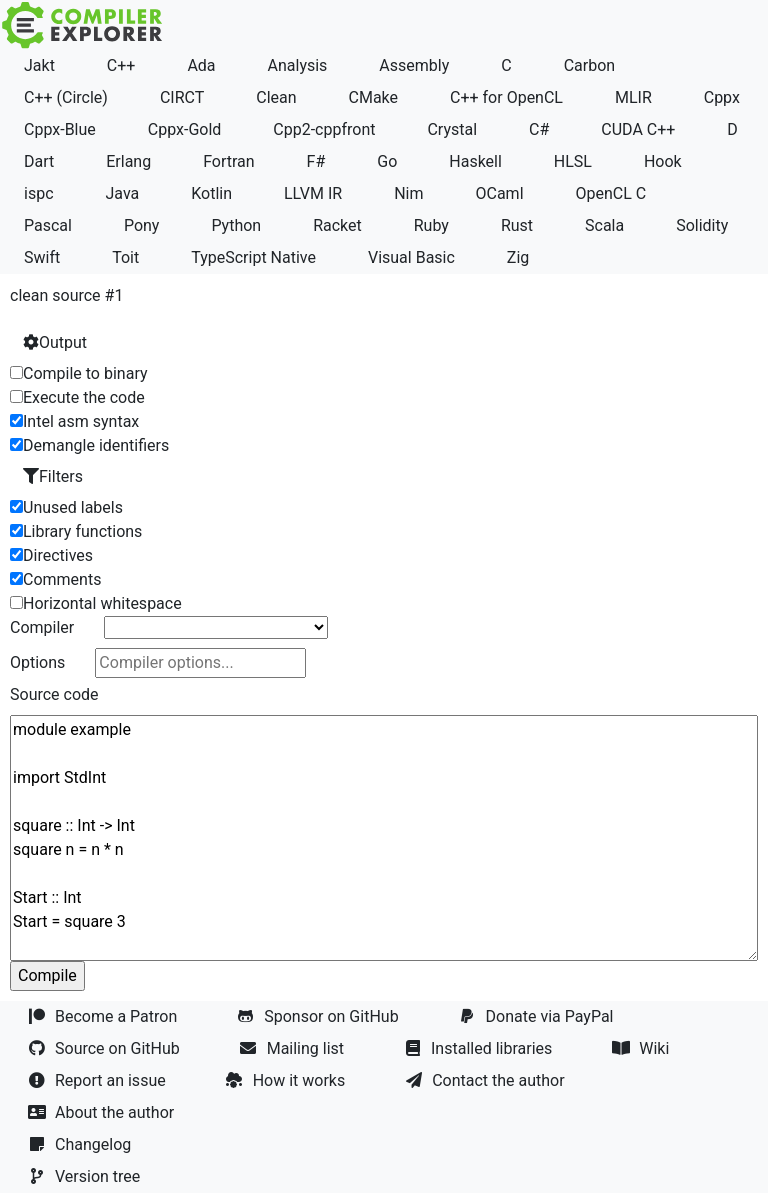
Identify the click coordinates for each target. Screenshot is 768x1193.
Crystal (452, 129)
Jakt (39, 65)
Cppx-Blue (60, 129)
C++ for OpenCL (506, 97)
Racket (337, 225)
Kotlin (211, 193)
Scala (604, 225)
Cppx (722, 97)
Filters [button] (53, 476)
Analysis (298, 65)
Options (37, 662)
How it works (288, 1080)
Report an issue (99, 1080)
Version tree (86, 1176)
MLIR (633, 97)
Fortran (229, 161)
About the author (103, 1112)
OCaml (499, 193)
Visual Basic (411, 257)
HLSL (573, 161)
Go (387, 161)
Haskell (475, 161)
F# (316, 161)
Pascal (48, 225)
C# (539, 129)
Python (236, 225)
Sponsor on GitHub (319, 1016)
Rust (517, 225)
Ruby (431, 225)
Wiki (642, 1048)
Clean (276, 97)
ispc (39, 193)
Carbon (589, 65)
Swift (42, 257)
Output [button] (55, 342)
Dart (39, 161)
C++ (121, 65)
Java (122, 193)
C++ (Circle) (66, 97)
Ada (201, 65)
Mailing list (294, 1048)
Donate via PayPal (538, 1016)
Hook (663, 161)
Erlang (128, 161)
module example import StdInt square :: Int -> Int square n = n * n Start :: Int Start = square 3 (384, 838)
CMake (374, 97)
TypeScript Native (253, 257)
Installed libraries (480, 1048)
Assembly (414, 65)
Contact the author (486, 1080)
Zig (518, 257)
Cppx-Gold (185, 129)
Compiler (42, 627)
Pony (142, 225)
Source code (54, 694)
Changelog (81, 1144)
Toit (125, 257)
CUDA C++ (638, 129)
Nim (408, 193)
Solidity (702, 225)
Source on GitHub (106, 1048)
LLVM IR (313, 193)
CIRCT (182, 97)
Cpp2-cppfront (324, 129)
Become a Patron (104, 1016)
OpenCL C (610, 193)
